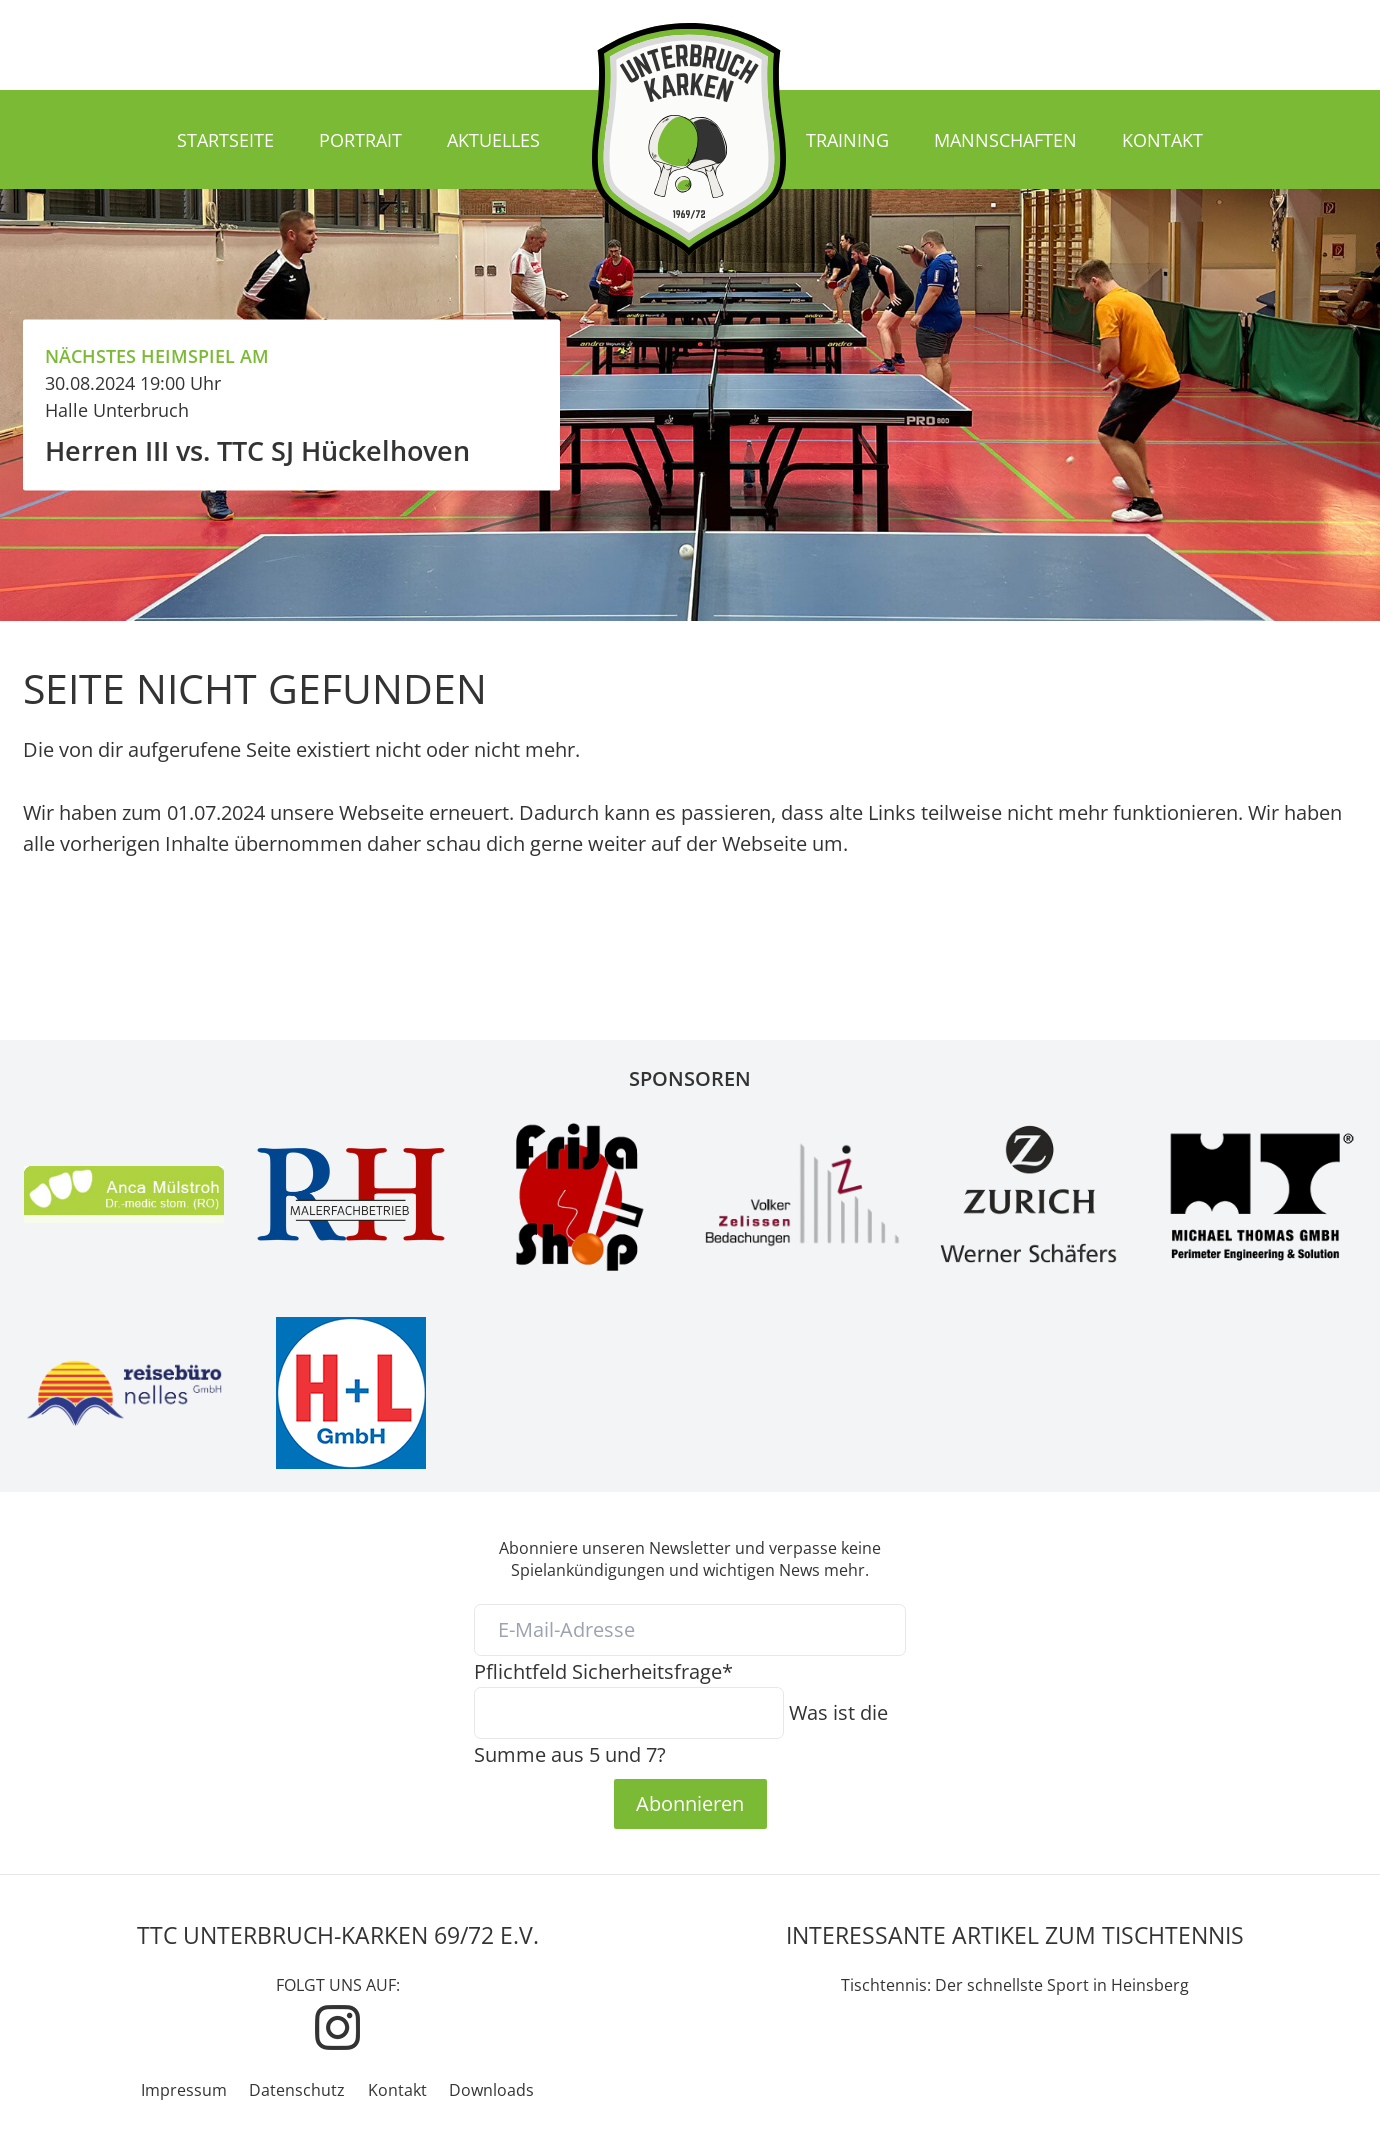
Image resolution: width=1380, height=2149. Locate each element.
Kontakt (1162, 140)
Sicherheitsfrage (603, 1671)
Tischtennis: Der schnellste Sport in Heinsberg (1015, 1985)
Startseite (225, 140)
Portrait (360, 140)
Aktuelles (493, 140)
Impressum (184, 2090)
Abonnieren (690, 1803)
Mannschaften (1005, 140)
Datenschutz (297, 2090)
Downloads (491, 2090)
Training (847, 140)
